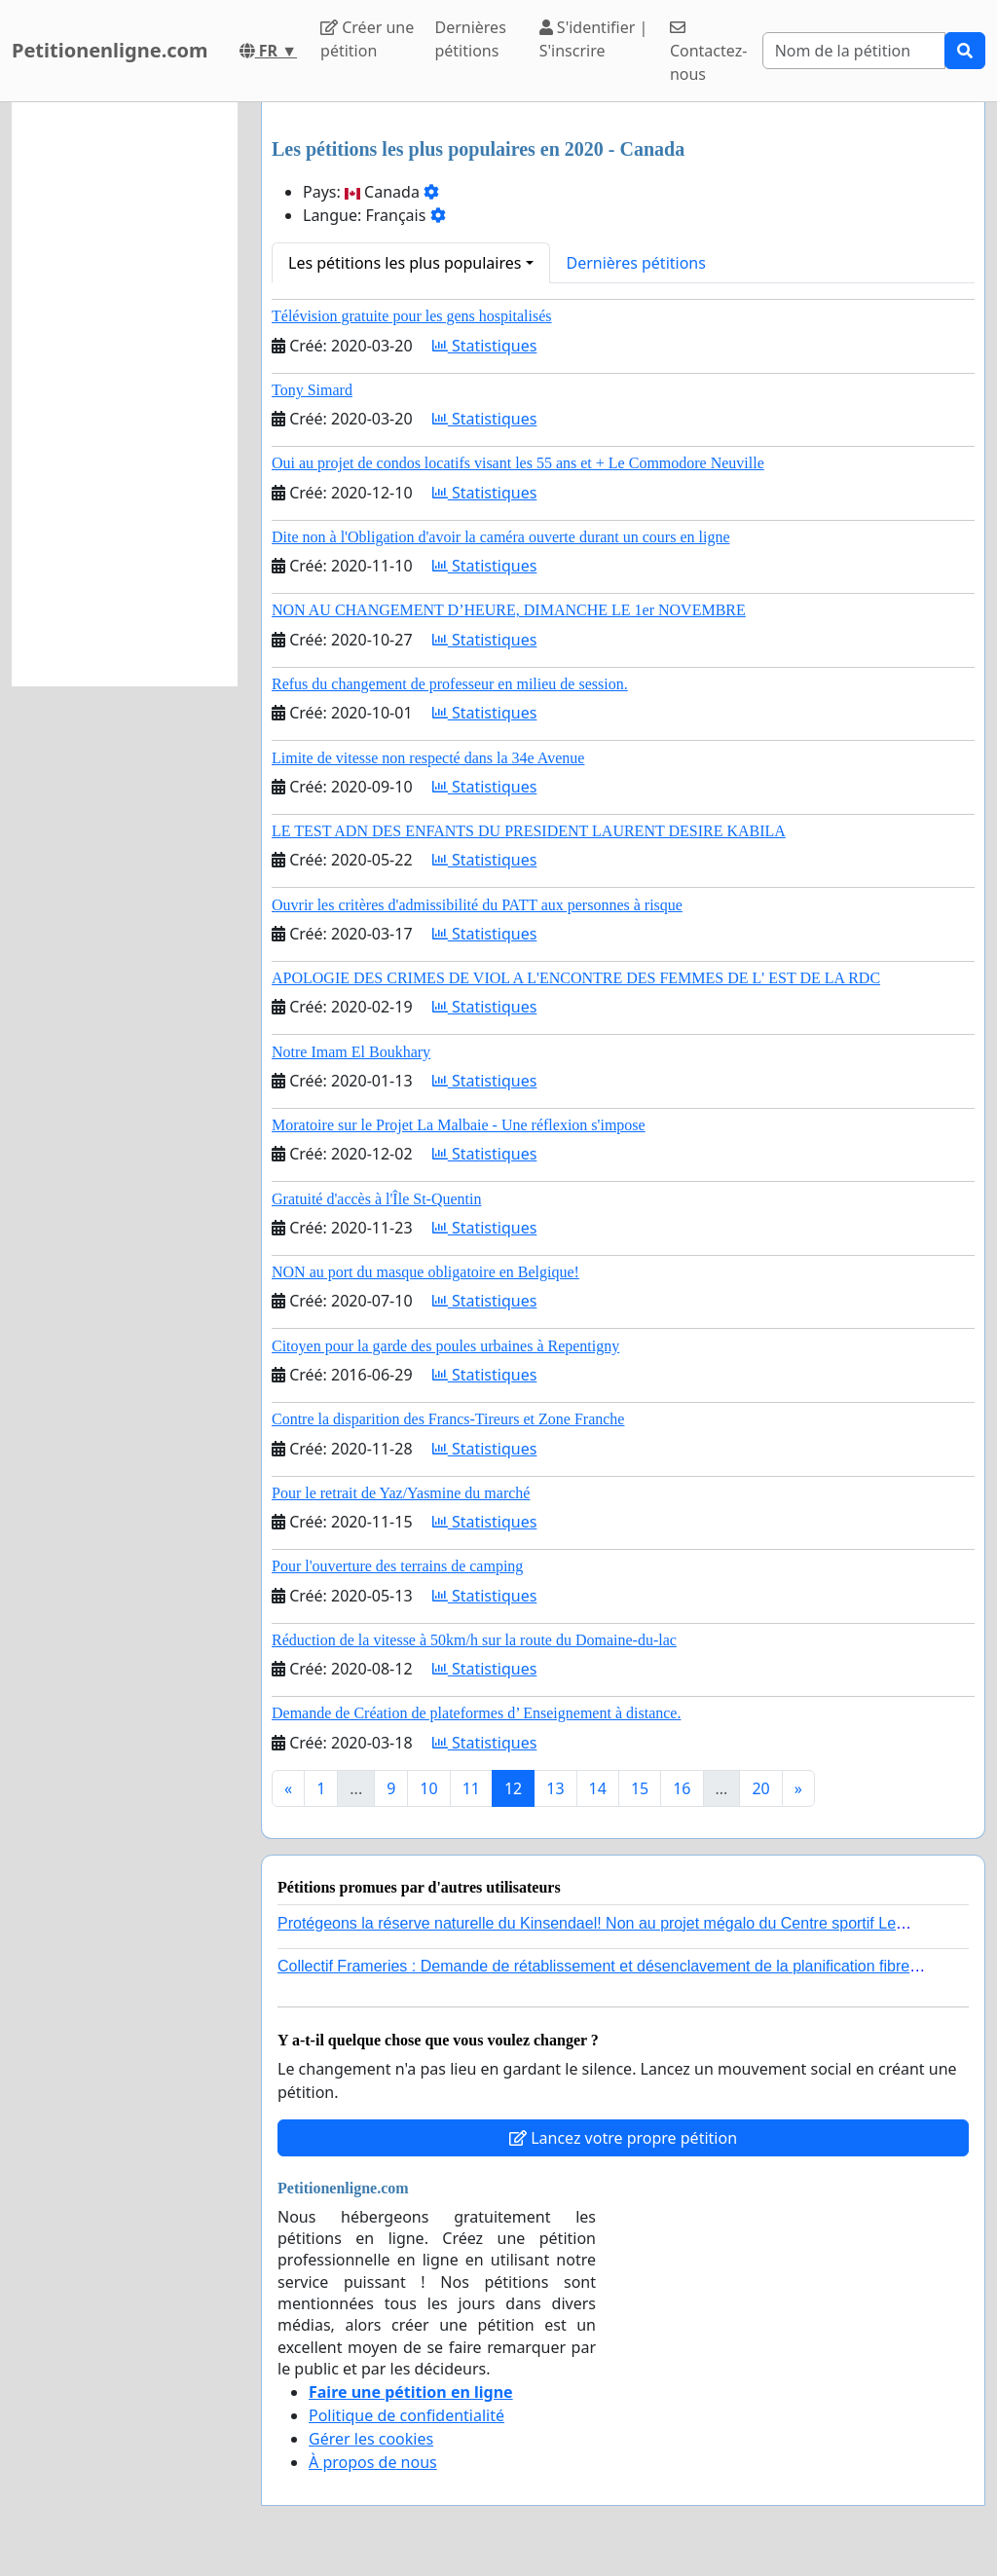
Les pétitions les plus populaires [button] (404, 263)
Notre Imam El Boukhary (351, 1052)
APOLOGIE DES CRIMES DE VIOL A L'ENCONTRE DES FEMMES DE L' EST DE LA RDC (576, 978)
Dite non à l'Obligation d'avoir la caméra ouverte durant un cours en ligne (501, 537)
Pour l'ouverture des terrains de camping (397, 1566)
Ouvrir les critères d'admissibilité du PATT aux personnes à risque (477, 905)
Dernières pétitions (469, 39)
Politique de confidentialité (406, 2415)
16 (681, 1788)
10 (428, 1788)
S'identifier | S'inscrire (593, 39)
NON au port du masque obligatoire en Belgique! (425, 1272)
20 (760, 1788)
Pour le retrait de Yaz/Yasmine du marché (401, 1493)
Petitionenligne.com (110, 50)
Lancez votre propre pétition (623, 2138)
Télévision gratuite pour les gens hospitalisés (412, 316)
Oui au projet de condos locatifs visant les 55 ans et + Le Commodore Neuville (518, 463)
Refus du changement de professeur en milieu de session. (450, 684)
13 (555, 1788)
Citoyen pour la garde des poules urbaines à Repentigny (445, 1346)
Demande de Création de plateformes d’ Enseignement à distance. (476, 1713)
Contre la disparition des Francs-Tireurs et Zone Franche (448, 1419)
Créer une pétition (367, 39)
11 (471, 1788)
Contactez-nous (708, 52)
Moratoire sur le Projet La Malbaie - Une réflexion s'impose (459, 1125)
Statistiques (484, 345)
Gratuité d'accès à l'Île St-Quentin (376, 1199)
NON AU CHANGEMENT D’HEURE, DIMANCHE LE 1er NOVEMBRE (509, 610)
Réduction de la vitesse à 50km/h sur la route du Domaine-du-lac (474, 1640)
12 (513, 1788)
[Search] (853, 50)
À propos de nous (373, 2462)
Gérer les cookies (371, 2438)
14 (598, 1788)
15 (639, 1788)
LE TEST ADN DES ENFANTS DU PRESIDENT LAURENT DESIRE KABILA (529, 831)
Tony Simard (312, 390)
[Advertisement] (125, 394)
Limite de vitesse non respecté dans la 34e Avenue (428, 758)
